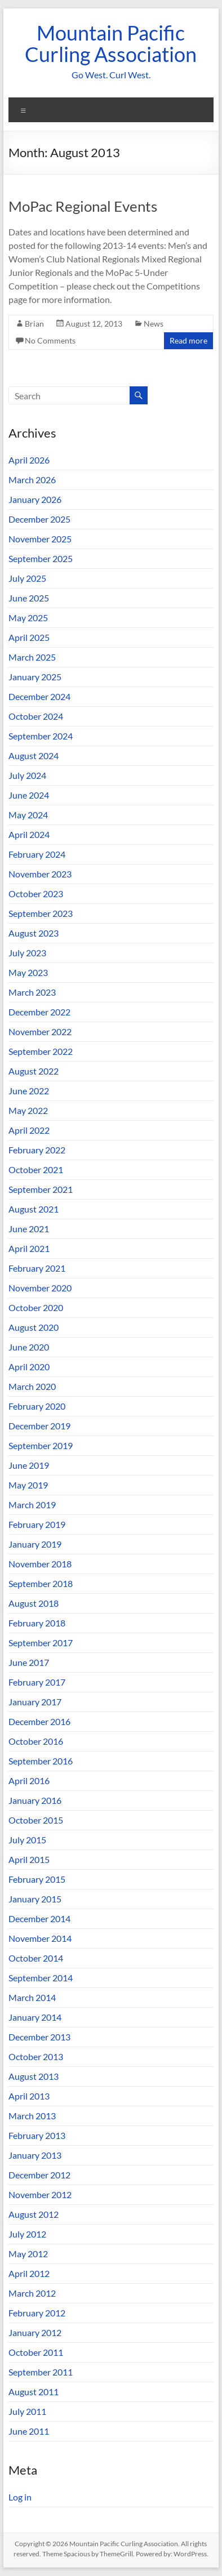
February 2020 (36, 1406)
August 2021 (33, 1209)
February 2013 (36, 2135)
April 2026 (29, 459)
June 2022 (28, 1090)
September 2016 (40, 1760)
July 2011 (27, 2411)
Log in (20, 2497)
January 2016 (34, 1800)
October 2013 (35, 2056)
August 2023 (33, 933)
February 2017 (36, 1682)
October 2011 (35, 2352)
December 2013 (39, 2036)
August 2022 (33, 1071)
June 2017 (28, 1662)
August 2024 (33, 755)
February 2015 (36, 1879)
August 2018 (33, 1603)
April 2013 (29, 2096)
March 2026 (32, 479)
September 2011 (40, 2371)
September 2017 (40, 1642)
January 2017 (34, 1701)
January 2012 (34, 2332)
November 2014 (40, 1938)
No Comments (50, 340)
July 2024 (27, 775)
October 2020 (35, 1307)
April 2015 (29, 1859)
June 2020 (28, 1347)
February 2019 (36, 1524)
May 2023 (28, 972)
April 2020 (29, 1366)
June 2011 (28, 2431)
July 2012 (27, 2234)
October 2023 (35, 893)
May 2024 (28, 814)
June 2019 (28, 1465)
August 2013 (33, 2076)
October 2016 (35, 1741)
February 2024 (36, 854)
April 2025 (29, 637)
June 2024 (28, 795)
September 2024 (40, 735)
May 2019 (28, 1484)
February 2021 (36, 1268)
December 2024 (39, 696)
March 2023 (32, 992)
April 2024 (29, 834)
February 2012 (36, 2312)
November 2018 (40, 1563)
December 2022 (39, 1011)
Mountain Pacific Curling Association (111, 43)
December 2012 (39, 2174)
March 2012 (32, 2293)
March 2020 (32, 1386)
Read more (188, 340)
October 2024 (35, 716)
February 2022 (36, 1149)
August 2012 (33, 2214)
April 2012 (29, 2273)
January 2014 (34, 2017)
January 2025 (34, 676)
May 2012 (28, 2253)
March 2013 (32, 2115)
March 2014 (32, 1997)
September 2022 (40, 1051)
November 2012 (40, 2194)
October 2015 (35, 1820)
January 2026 (34, 499)
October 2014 (35, 1958)
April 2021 (29, 1248)
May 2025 (28, 617)
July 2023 (27, 952)
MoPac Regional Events (82, 206)
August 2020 (33, 1327)
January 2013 (34, 2155)
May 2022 (28, 1110)
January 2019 (34, 1544)
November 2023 (40, 873)
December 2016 (39, 1721)
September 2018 (40, 1583)
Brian (34, 323)
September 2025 (40, 558)
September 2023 (40, 913)
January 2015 (34, 1898)
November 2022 (40, 1031)
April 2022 (29, 1130)
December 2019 (39, 1425)
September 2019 (40, 1445)
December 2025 (39, 519)
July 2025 (27, 578)
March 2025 (32, 657)
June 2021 (28, 1228)
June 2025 (28, 597)
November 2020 (40, 1287)
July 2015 (27, 1839)
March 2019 (32, 1504)
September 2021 (40, 1189)
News (153, 323)
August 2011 (33, 2391)
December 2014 (39, 1918)
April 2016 (29, 1780)
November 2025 (40, 538)
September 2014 (40, 1977)
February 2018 (36, 1622)
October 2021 (35, 1169)
